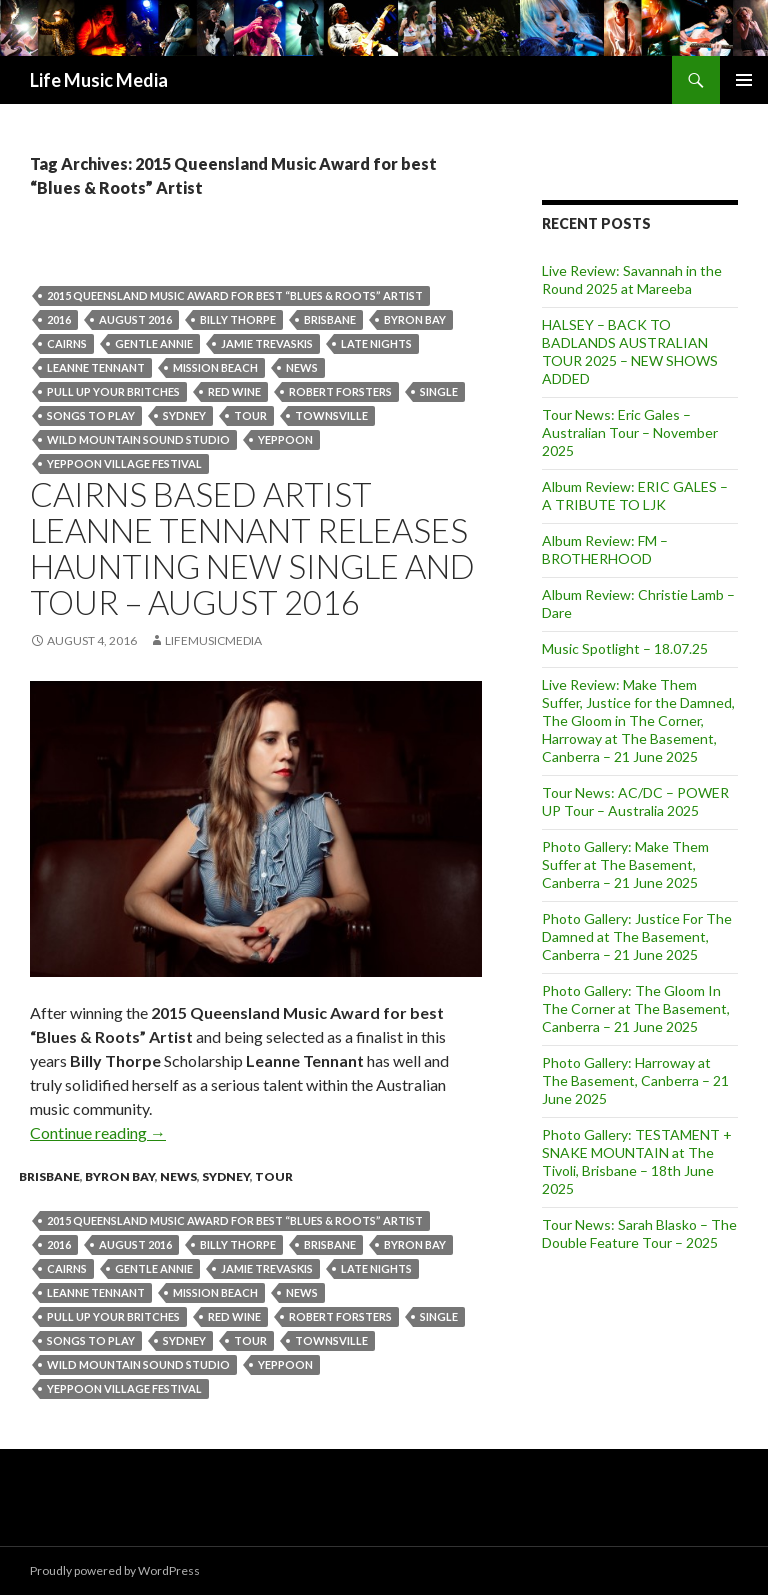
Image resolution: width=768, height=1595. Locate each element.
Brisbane (330, 319)
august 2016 (135, 319)
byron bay (415, 319)
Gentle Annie (154, 343)
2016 (59, 319)
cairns (67, 343)
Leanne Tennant (96, 367)
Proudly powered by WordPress (115, 1570)
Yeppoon (285, 439)
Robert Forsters (340, 391)
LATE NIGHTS (376, 343)
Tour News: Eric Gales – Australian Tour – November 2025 (630, 432)
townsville (331, 415)
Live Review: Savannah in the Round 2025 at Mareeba (632, 279)
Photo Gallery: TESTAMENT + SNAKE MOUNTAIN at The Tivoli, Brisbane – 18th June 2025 (637, 1161)
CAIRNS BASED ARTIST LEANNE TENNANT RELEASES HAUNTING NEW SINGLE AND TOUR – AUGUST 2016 (252, 548)
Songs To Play (91, 415)
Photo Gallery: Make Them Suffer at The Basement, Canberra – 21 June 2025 (625, 864)
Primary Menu (744, 80)
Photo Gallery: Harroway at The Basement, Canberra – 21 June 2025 (635, 1080)
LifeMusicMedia (213, 640)
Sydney (184, 415)
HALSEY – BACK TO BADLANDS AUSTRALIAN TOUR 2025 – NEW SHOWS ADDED (630, 351)
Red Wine (234, 391)
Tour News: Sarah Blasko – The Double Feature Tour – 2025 (639, 1233)
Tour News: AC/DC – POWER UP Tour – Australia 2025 (635, 801)
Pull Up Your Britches (113, 391)
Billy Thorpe (238, 319)
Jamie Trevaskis (267, 343)
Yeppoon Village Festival (124, 463)
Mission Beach (215, 367)
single (439, 391)
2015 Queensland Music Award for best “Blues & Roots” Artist (235, 295)
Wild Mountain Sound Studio (138, 439)
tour (250, 415)
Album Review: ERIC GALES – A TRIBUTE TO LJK (635, 495)
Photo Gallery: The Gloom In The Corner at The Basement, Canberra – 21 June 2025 (636, 1008)
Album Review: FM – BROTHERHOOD (605, 549)
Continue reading (98, 1132)
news (302, 367)
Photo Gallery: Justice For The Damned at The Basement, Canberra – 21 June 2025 (637, 936)
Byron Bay (120, 1176)
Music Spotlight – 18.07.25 (625, 648)
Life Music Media (99, 80)
